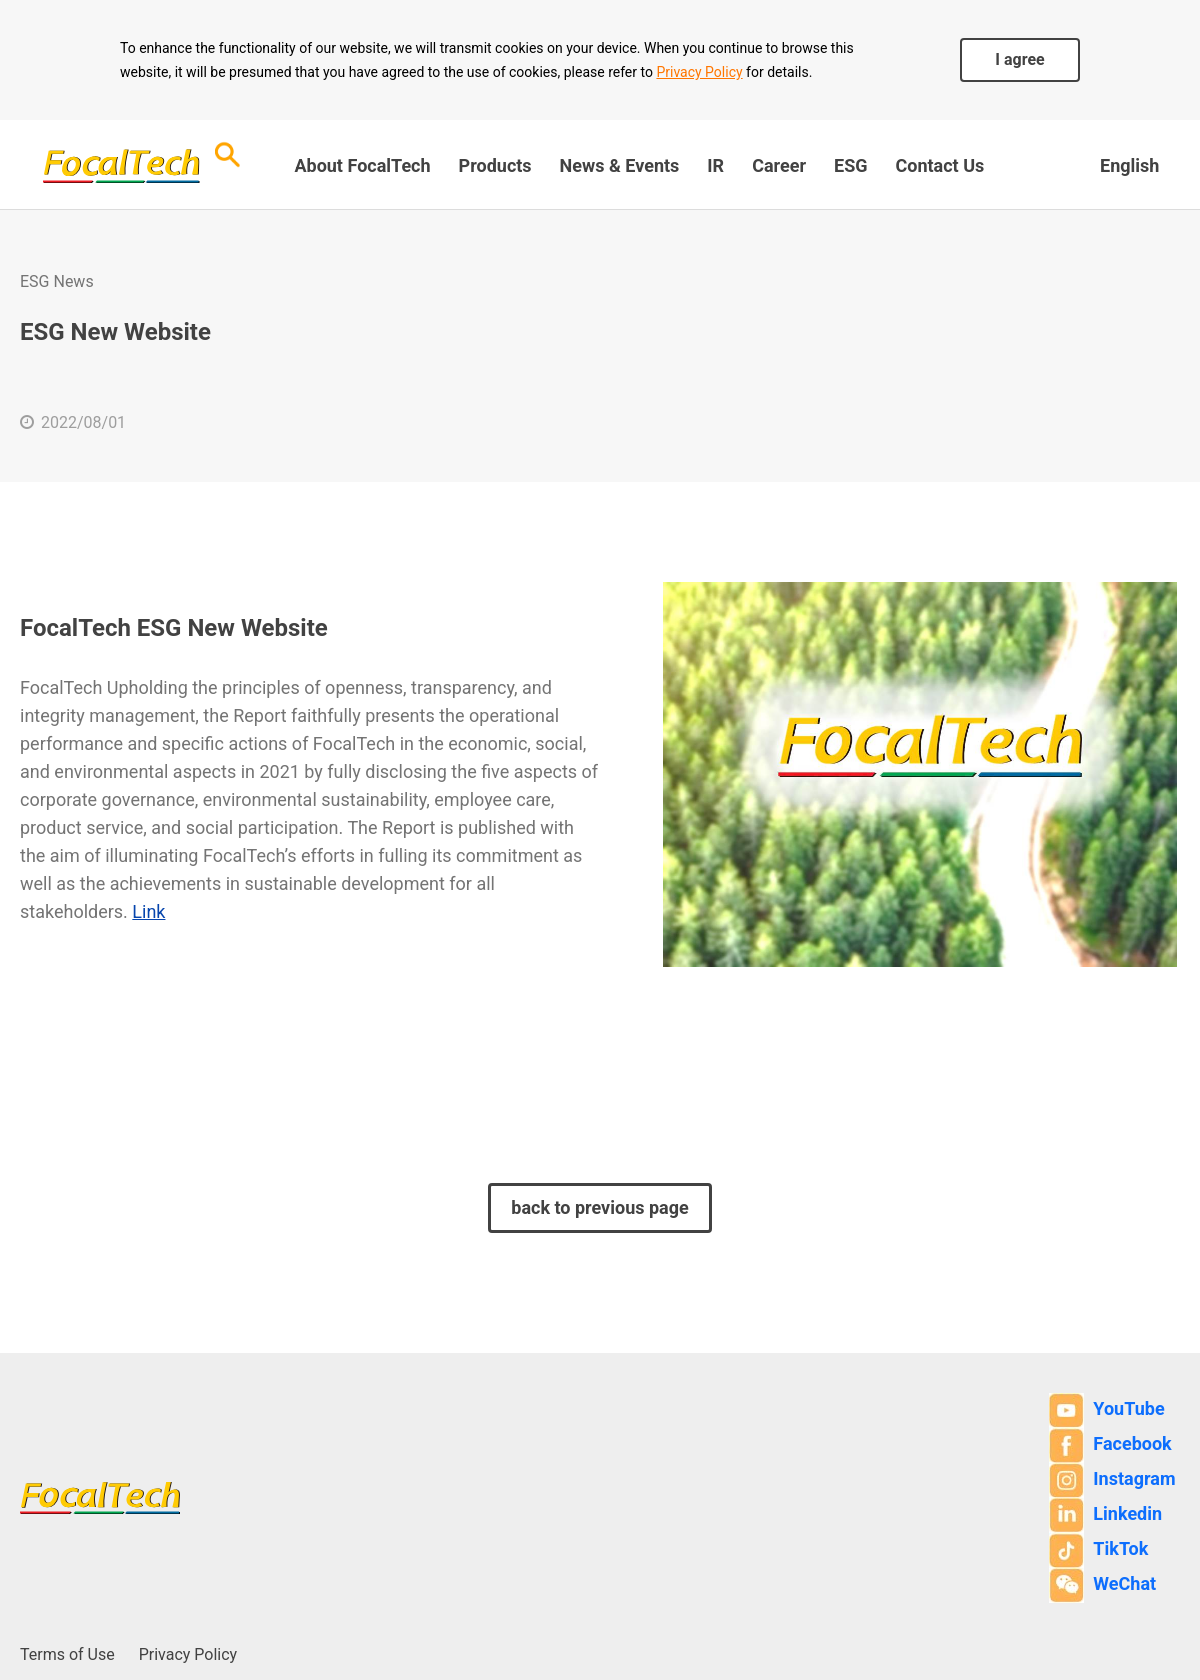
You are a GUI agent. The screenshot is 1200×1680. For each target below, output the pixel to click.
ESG (850, 165)
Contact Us (939, 165)
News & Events (620, 165)
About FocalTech (362, 165)
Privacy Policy (699, 72)
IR (715, 165)
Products (495, 165)
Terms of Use (67, 1654)
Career (779, 165)
